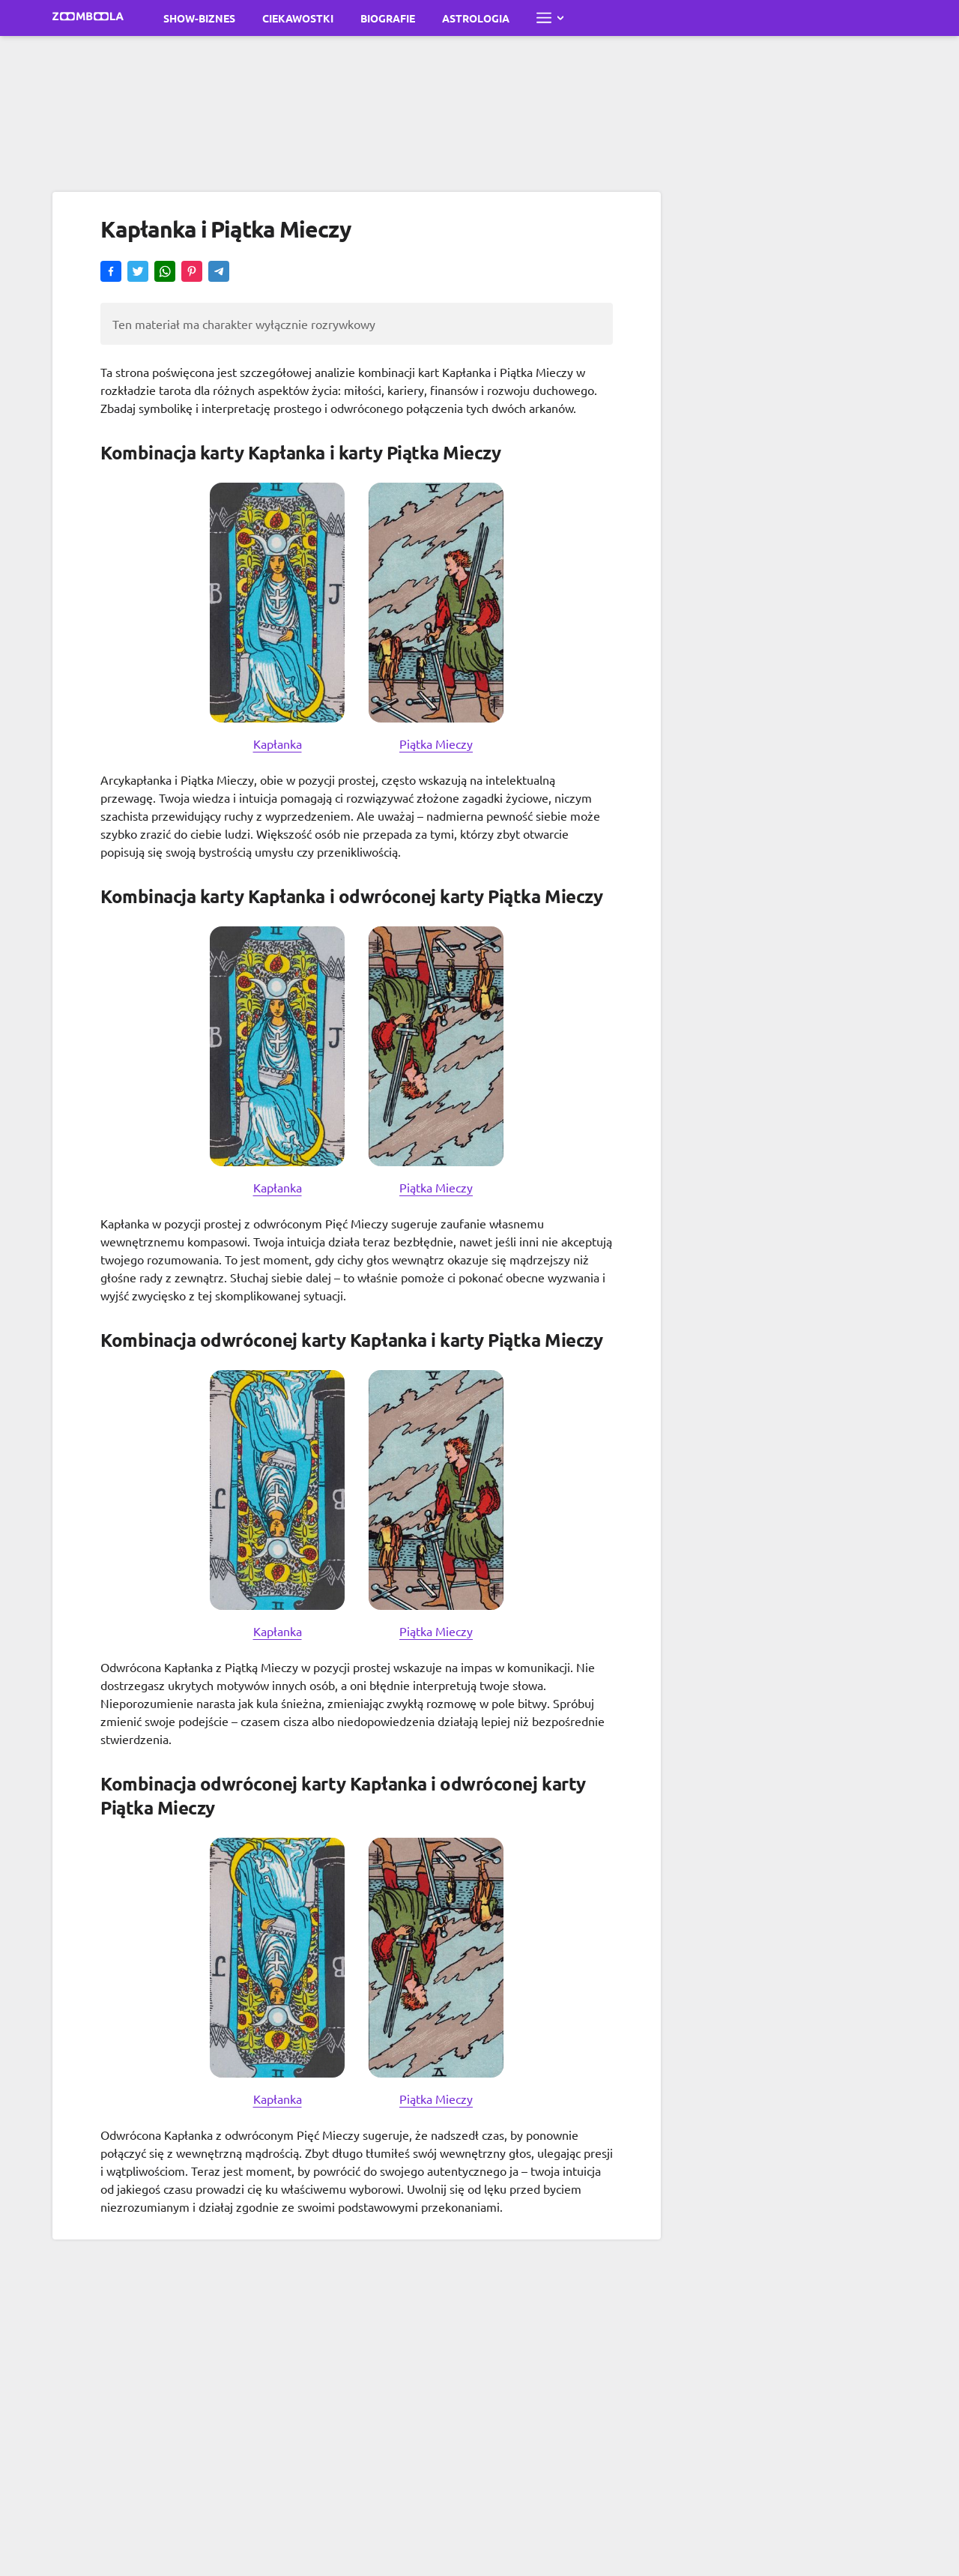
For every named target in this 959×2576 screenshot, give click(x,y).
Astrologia (475, 18)
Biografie (387, 18)
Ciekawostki (297, 18)
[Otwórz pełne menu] (549, 18)
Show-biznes (199, 18)
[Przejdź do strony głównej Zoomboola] (88, 18)
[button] (110, 273)
